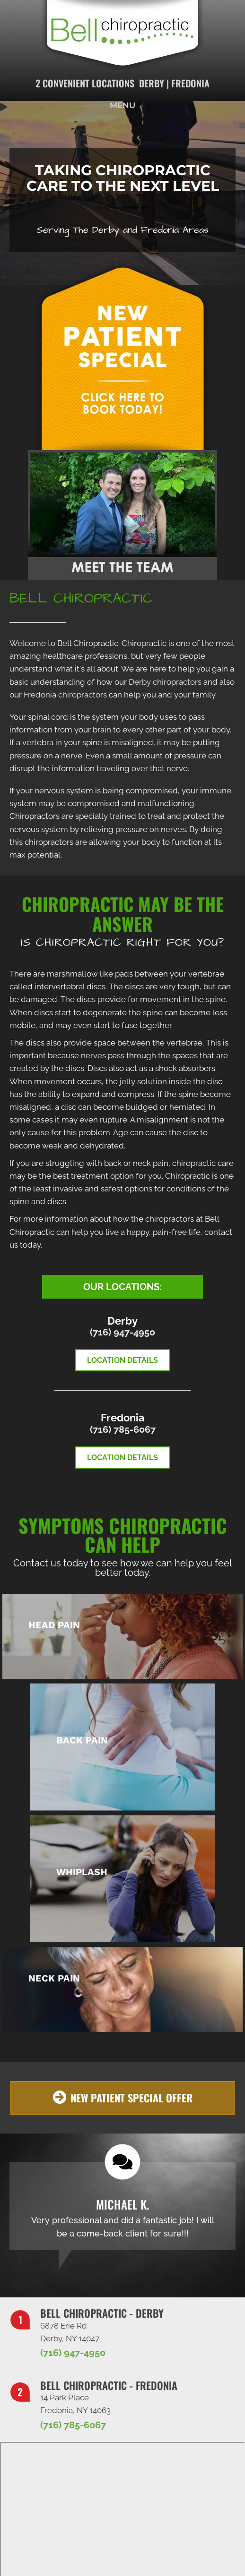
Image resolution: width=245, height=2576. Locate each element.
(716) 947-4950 (122, 1332)
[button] (122, 2098)
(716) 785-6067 (123, 1429)
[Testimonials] (122, 2206)
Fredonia (190, 83)
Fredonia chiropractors (65, 694)
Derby (151, 83)
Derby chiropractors (165, 682)
